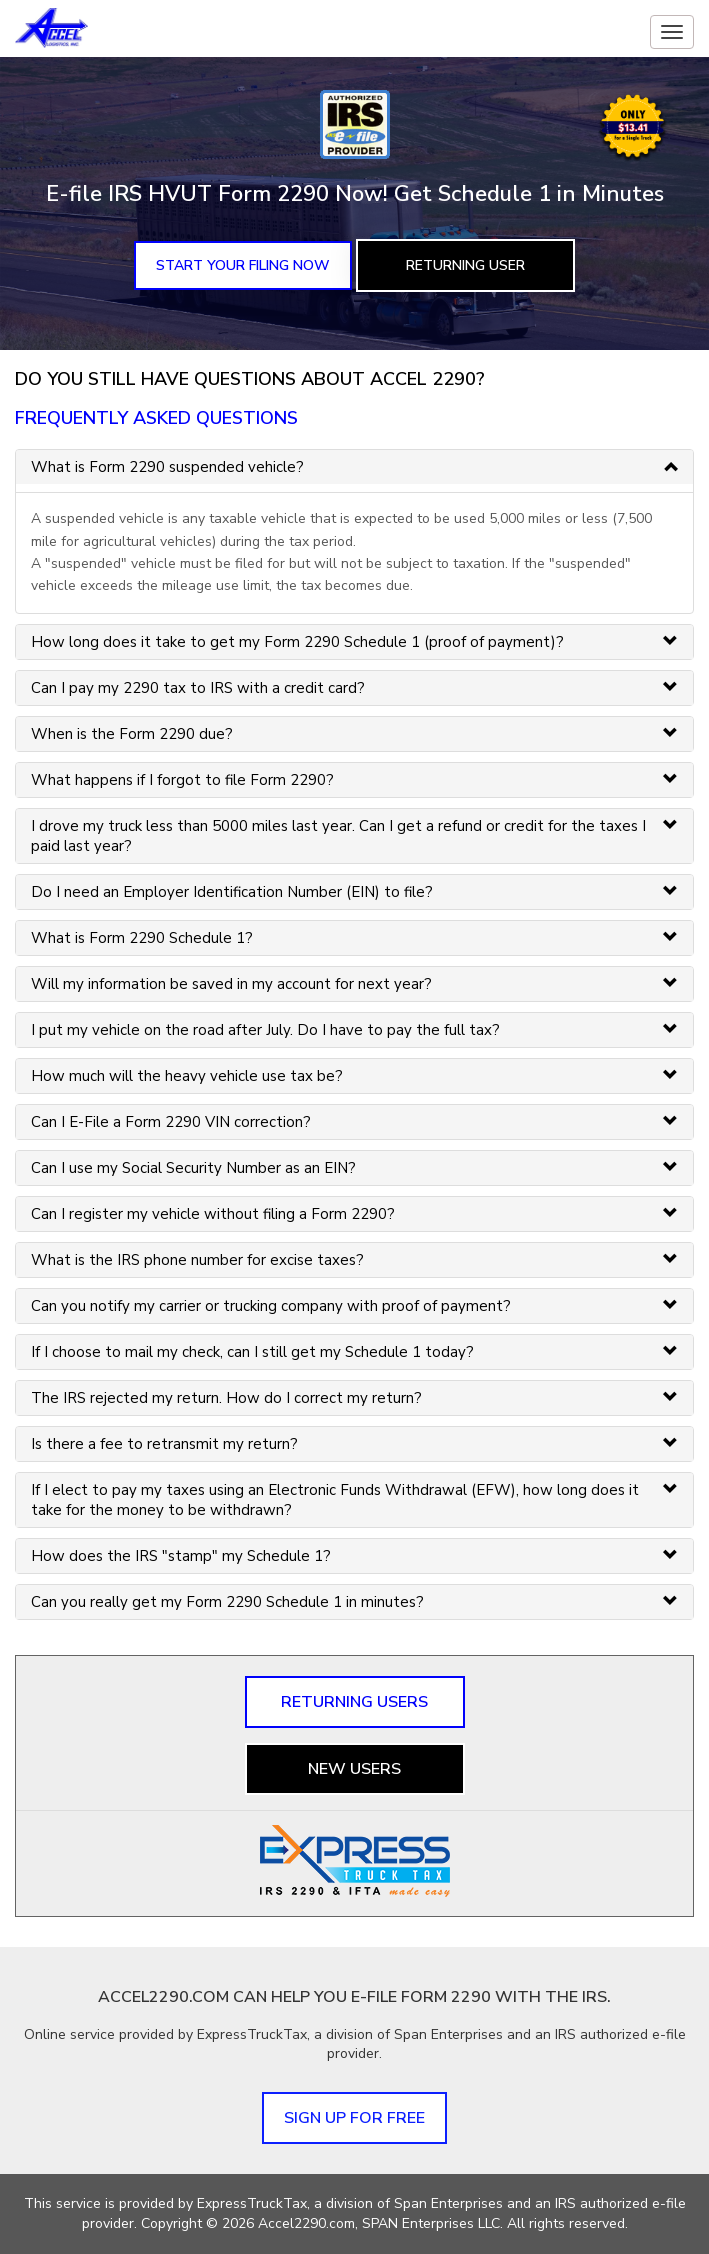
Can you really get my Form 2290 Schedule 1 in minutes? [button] (227, 1602)
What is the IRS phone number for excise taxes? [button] (197, 1260)
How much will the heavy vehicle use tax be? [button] (187, 1076)
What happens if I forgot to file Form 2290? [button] (182, 780)
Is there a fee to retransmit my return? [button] (164, 1444)
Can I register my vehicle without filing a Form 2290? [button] (213, 1214)
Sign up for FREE (354, 2118)
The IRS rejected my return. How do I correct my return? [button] (226, 1398)
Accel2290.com (306, 2223)
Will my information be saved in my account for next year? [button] (231, 984)
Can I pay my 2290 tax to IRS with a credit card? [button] (198, 688)
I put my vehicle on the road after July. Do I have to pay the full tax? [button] (265, 1030)
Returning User (465, 265)
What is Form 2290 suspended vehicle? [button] (167, 467)
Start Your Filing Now (243, 265)
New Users (354, 1769)
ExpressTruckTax (252, 2203)
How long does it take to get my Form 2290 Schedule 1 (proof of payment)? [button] (297, 642)
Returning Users (354, 1702)
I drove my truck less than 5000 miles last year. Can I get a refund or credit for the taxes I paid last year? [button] (338, 836)
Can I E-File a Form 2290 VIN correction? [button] (171, 1122)
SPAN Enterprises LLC (431, 2223)
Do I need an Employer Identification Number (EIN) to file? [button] (232, 892)
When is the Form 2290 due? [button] (132, 734)
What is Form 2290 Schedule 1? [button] (142, 938)
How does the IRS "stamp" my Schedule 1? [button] (181, 1556)
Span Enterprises (450, 2203)
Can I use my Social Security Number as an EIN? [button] (193, 1168)
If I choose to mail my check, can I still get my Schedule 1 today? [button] (252, 1352)
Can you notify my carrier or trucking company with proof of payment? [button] (271, 1306)
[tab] (354, 467)
